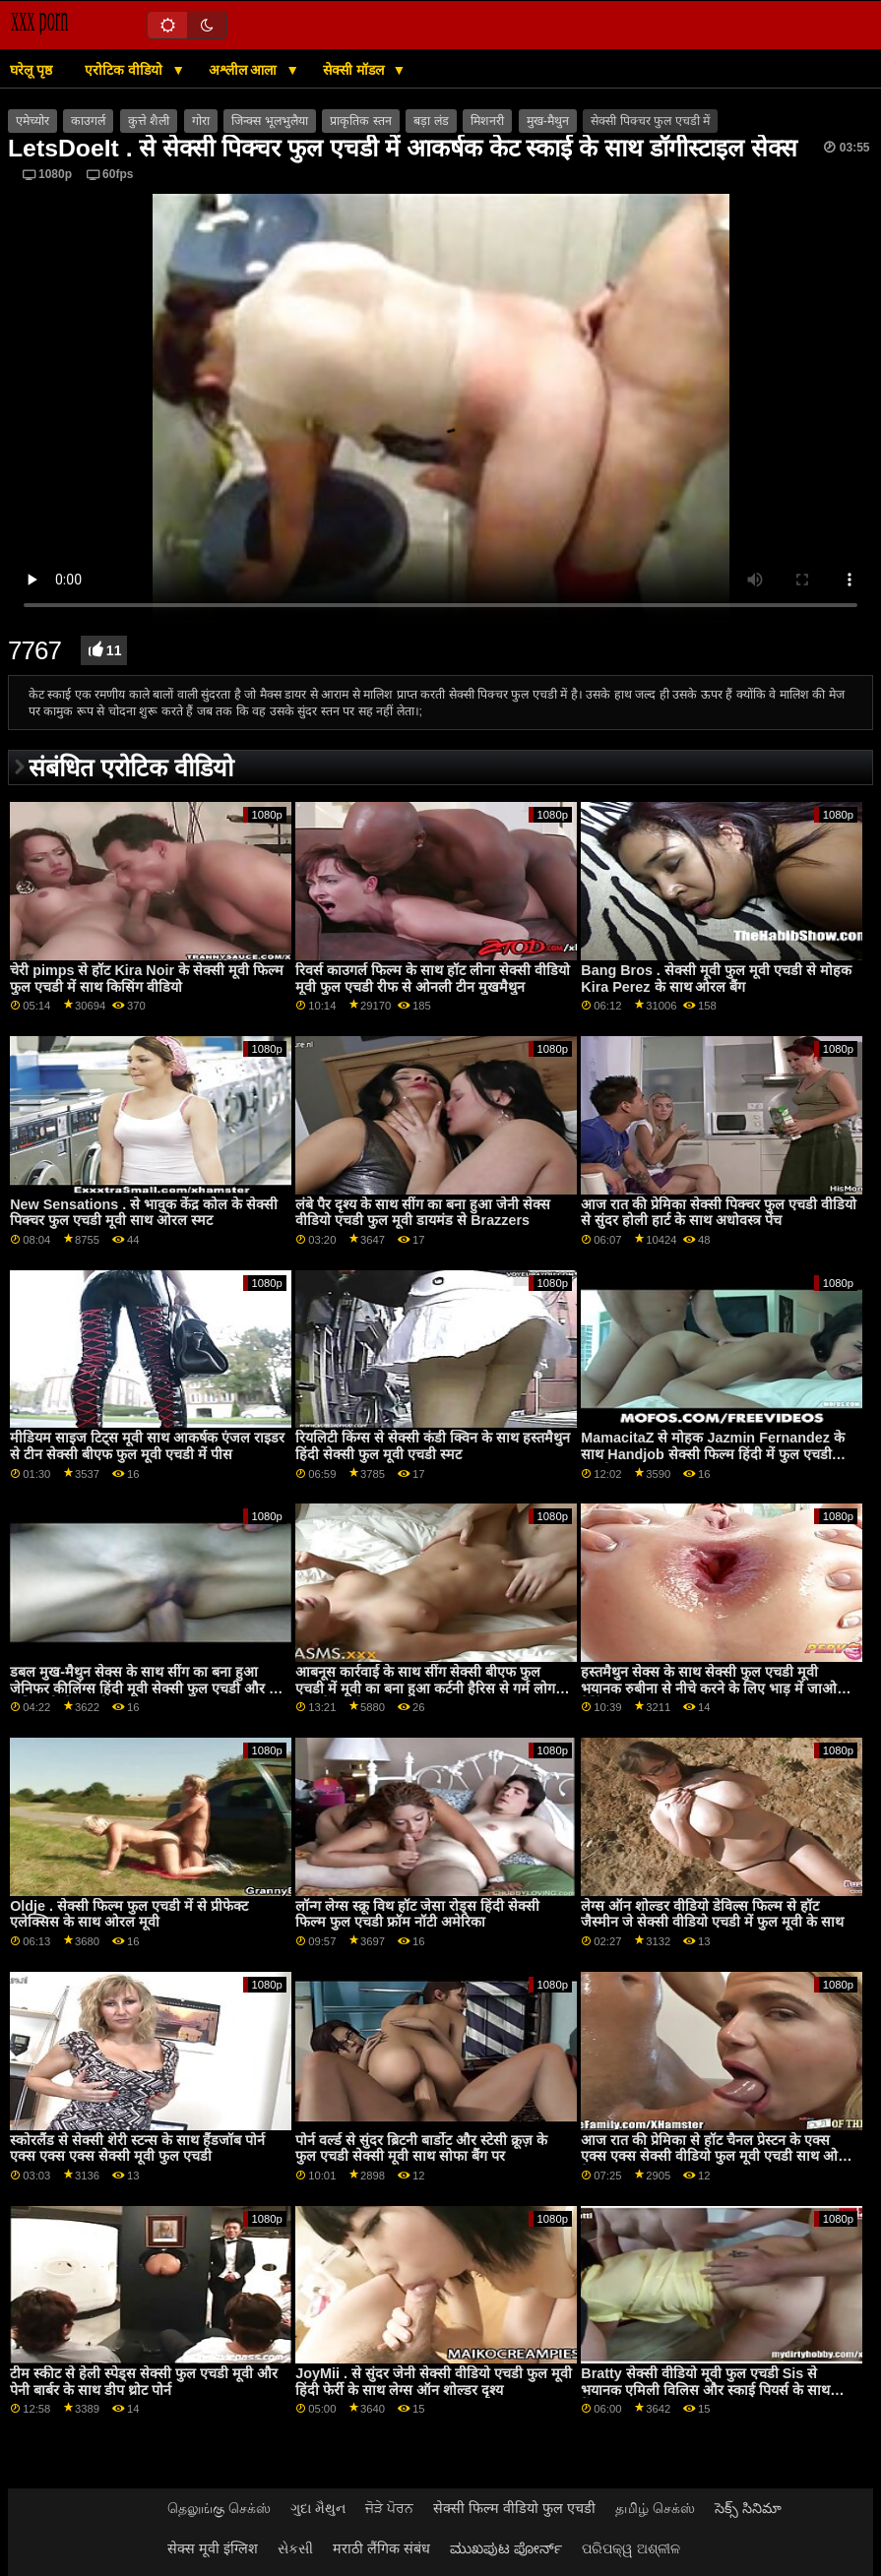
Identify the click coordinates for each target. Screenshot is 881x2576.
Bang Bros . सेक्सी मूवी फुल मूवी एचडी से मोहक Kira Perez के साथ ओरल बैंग (716, 978)
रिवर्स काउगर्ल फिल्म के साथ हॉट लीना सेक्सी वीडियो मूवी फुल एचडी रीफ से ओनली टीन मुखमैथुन (432, 978)
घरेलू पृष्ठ (31, 70)
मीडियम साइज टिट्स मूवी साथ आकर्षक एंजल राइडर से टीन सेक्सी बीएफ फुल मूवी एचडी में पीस (147, 1446)
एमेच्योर (32, 121)
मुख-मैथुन (548, 121)
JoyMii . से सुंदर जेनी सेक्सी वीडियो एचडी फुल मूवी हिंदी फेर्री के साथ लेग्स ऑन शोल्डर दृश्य (433, 2381)
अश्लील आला (245, 70)
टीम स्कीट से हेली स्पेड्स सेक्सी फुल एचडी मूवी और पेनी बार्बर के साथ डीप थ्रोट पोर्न (144, 2381)
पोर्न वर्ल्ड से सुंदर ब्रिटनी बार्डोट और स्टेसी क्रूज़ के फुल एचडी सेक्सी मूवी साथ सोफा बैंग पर (421, 2148)
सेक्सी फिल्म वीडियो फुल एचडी (514, 2508)
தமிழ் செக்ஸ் (655, 2508)
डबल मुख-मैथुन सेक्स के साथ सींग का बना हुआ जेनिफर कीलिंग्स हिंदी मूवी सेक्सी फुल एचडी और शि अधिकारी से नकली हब (146, 1688)
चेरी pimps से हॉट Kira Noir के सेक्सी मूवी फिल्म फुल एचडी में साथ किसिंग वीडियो (146, 978)
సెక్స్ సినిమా (748, 2508)
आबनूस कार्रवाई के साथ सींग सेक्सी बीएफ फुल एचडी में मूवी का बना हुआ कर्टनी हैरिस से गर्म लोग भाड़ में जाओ (425, 1688)
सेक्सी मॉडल (355, 70)
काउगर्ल (88, 121)
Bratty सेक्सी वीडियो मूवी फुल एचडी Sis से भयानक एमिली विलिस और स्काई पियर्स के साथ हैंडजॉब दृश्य (705, 2389)
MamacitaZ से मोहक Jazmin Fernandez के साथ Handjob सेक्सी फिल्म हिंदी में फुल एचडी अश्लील (713, 1454)
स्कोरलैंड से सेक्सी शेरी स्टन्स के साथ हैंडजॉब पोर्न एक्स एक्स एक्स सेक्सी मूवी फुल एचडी (137, 2148)
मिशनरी (487, 121)
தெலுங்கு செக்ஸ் (219, 2508)
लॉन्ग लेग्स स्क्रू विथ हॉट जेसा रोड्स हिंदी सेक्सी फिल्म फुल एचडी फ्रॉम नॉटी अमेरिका (417, 1914)
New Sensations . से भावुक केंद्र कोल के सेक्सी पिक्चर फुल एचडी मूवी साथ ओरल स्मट (144, 1212)
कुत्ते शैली (148, 121)
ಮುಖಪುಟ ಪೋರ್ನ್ (506, 2548)
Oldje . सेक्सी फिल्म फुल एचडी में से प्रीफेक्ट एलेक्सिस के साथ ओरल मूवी (129, 1914)
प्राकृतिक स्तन (360, 121)
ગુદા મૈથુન (318, 2508)
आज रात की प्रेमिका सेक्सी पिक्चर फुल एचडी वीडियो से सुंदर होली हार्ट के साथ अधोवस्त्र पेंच (718, 1212)
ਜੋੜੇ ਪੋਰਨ (389, 2508)
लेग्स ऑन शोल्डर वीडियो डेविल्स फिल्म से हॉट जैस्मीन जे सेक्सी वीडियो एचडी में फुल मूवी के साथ (712, 1914)
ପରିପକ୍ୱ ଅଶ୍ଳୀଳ (631, 2548)
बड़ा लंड (430, 121)
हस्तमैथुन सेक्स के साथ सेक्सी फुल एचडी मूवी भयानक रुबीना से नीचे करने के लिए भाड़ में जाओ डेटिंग (709, 1688)
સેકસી (295, 2548)
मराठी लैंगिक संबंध (381, 2548)
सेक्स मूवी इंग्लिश (212, 2548)
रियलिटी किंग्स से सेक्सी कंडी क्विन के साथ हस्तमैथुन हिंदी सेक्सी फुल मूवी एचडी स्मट (432, 1446)
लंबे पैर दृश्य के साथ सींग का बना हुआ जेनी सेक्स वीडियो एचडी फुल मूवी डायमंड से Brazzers (422, 1212)
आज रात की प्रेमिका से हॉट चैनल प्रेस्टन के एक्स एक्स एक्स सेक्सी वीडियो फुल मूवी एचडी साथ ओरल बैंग (717, 2156)
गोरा (201, 121)
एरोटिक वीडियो (125, 70)
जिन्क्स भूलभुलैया (269, 121)
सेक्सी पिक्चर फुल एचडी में (650, 121)
